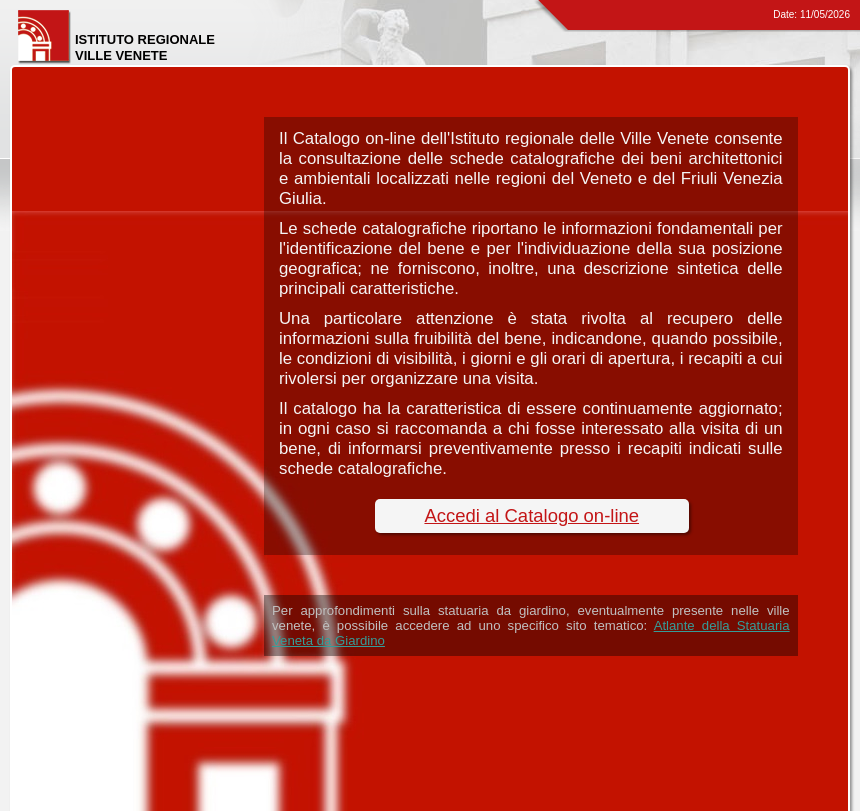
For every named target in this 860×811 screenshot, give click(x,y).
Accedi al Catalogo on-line (531, 515)
